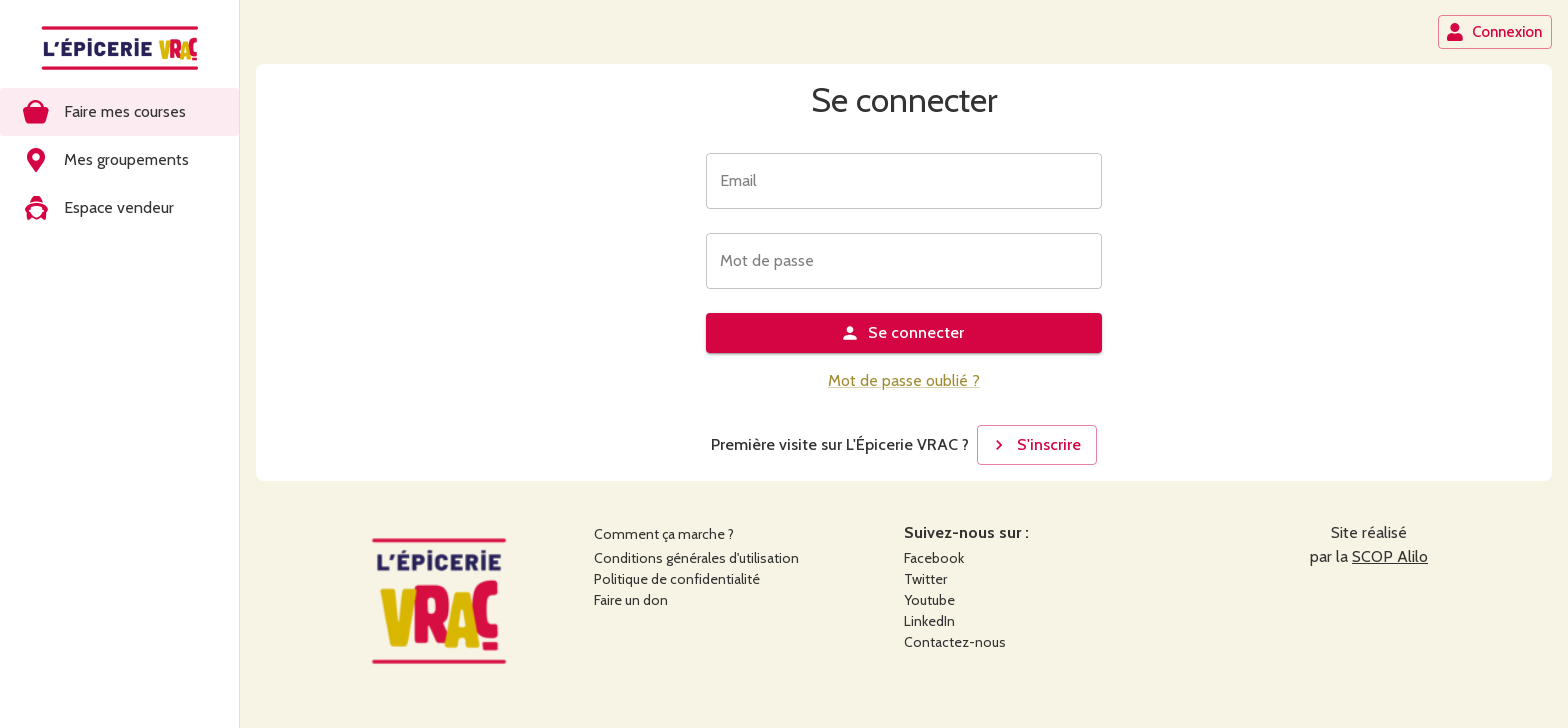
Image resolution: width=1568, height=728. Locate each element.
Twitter (925, 579)
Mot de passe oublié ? (904, 380)
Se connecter (902, 333)
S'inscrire (1035, 445)
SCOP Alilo (1390, 556)
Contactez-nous (955, 642)
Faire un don (631, 600)
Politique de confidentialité (677, 579)
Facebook (934, 558)
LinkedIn (929, 621)
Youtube (929, 600)
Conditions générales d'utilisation (696, 558)
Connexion (1494, 32)
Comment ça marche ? (664, 534)
